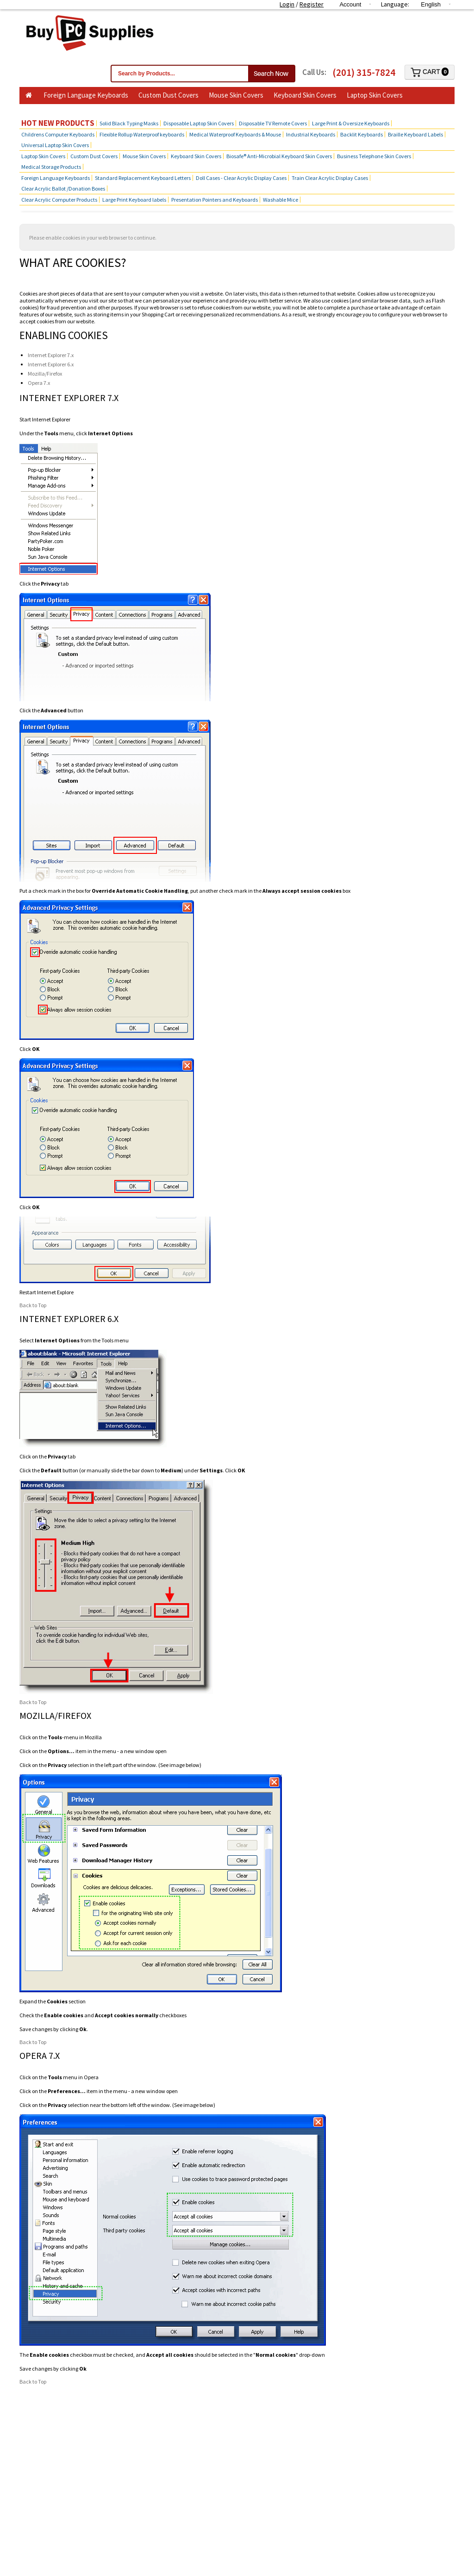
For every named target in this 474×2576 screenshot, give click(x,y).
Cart (430, 72)
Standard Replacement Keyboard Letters (143, 178)
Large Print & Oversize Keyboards (350, 123)
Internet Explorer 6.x (51, 364)
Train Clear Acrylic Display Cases (330, 178)
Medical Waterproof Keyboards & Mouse (235, 134)
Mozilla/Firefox (45, 373)
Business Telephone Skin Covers (72, 109)
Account (350, 4)
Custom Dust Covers (168, 95)
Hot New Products (57, 123)
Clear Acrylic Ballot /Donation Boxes (63, 188)
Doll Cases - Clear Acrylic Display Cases (241, 178)
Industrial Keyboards (310, 134)
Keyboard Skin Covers (305, 95)
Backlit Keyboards (361, 134)
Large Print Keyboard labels (134, 200)
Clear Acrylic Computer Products (59, 200)
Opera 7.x (39, 382)
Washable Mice (280, 200)
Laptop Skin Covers (375, 95)
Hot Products (148, 109)
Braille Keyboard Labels (415, 134)
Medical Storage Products (51, 167)
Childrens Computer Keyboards (57, 134)
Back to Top (32, 1305)
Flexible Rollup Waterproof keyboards (142, 134)
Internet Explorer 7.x (51, 355)
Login (287, 4)
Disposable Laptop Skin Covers (198, 123)
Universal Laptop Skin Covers (55, 145)
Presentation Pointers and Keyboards (214, 200)
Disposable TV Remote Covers (273, 123)
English (431, 4)
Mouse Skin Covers (236, 95)
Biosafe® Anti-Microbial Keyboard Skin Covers (279, 156)
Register (311, 4)
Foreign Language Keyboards (86, 95)
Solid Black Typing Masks (129, 123)
